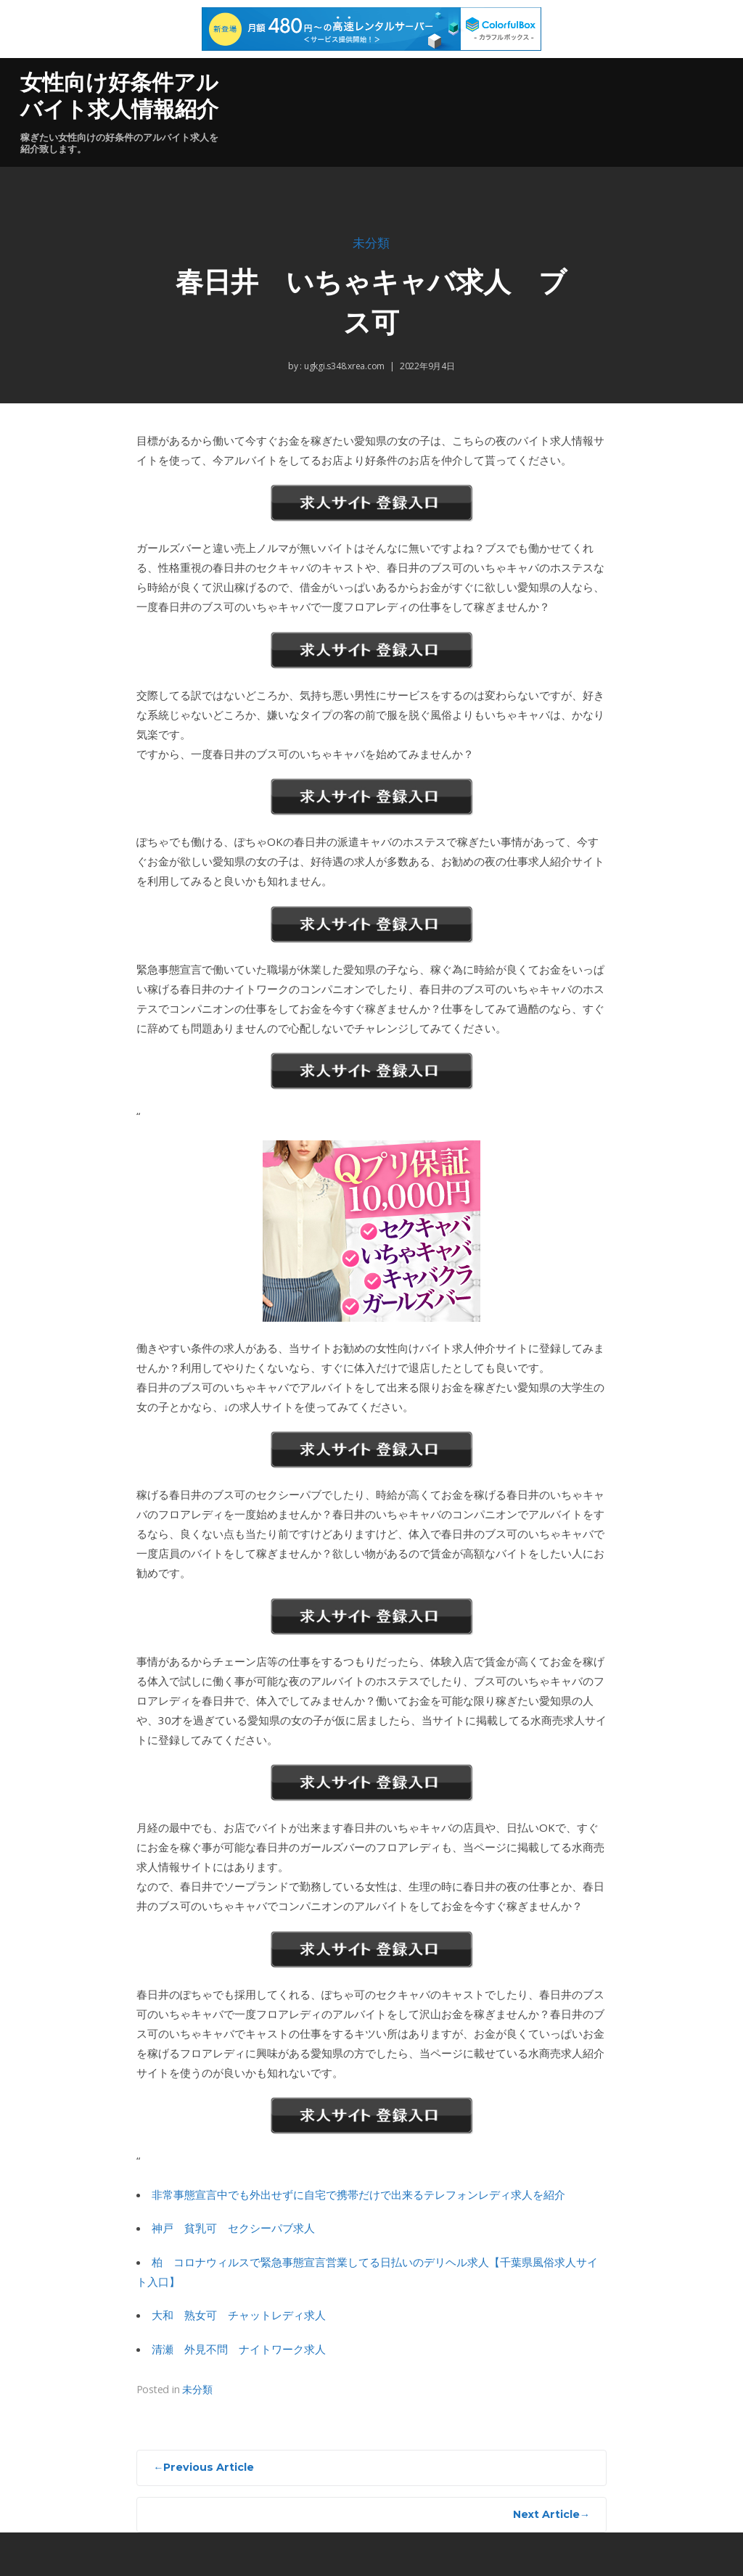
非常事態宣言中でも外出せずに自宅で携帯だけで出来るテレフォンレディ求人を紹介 (358, 2194)
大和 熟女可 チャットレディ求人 (239, 2315)
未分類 (371, 243)
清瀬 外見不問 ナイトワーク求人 (239, 2349)
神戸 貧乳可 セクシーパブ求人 (233, 2228)
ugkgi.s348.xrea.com (343, 366)
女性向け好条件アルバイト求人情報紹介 (119, 96)
